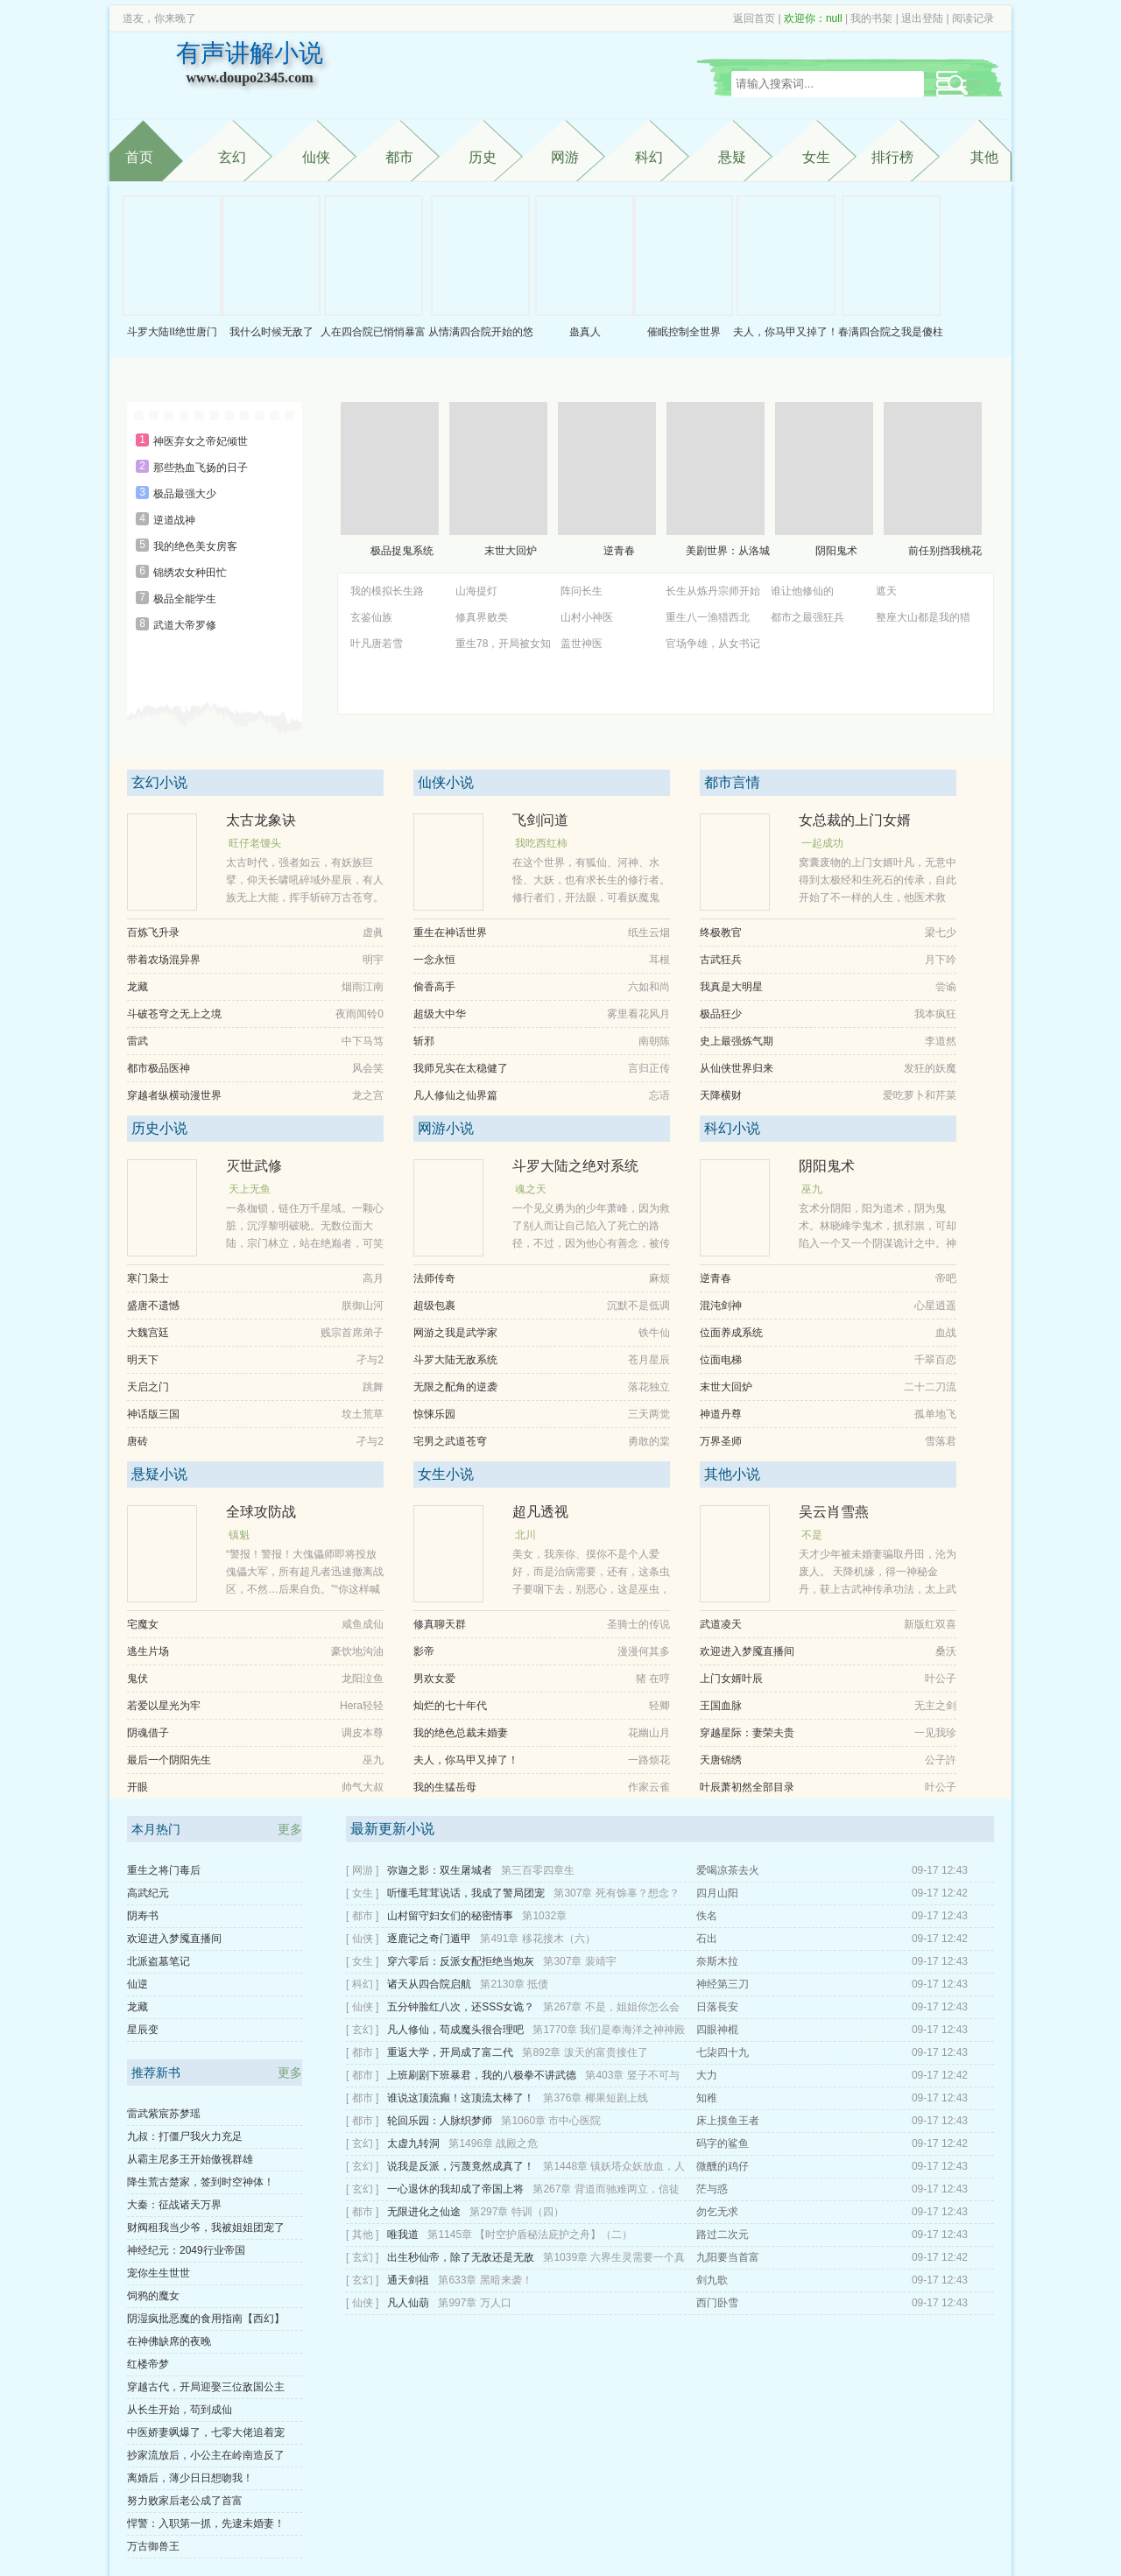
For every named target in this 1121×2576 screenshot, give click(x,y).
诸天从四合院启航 (429, 1984)
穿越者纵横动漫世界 (174, 1095)
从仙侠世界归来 (736, 1068)
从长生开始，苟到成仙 (179, 2410)
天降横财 (721, 1095)
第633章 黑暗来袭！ (485, 2280)
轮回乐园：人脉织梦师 (439, 2121)
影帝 (423, 1651)
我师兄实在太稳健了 (460, 1068)
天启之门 (148, 1387)
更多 (290, 1829)
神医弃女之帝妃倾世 (200, 441)
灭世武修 (254, 1165)
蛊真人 (585, 332)
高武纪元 (148, 1893)
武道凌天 (721, 1624)
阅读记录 (973, 18)
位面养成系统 (731, 1333)
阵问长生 (581, 591)
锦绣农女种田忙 (190, 573)
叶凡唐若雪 (376, 643)
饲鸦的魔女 (153, 2296)
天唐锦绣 (721, 1760)
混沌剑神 (721, 1305)
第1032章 (544, 1916)
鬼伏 (137, 1678)
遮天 (886, 591)
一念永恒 (434, 960)
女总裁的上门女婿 (855, 820)
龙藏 (137, 987)
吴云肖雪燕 (834, 1511)
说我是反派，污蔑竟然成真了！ (460, 2166)
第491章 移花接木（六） (537, 1938)
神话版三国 (153, 1414)
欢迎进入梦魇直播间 (747, 1651)
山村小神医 (586, 617)
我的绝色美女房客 (195, 546)
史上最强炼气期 (736, 1041)
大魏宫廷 (148, 1333)
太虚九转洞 (413, 2143)
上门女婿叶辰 (731, 1678)
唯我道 (403, 2234)
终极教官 (721, 932)
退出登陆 (922, 18)
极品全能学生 (184, 599)
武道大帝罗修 (184, 625)
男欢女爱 (434, 1678)
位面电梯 (721, 1360)
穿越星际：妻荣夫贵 (747, 1733)
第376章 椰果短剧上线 (595, 2098)
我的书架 (871, 18)
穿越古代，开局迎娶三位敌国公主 (206, 2387)
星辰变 (143, 2029)
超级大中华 (439, 1014)
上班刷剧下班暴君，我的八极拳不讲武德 (481, 2075)
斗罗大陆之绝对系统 (575, 1165)
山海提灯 (476, 591)
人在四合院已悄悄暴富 (373, 332)
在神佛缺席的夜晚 (169, 2341)
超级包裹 (434, 1305)
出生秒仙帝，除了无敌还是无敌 (460, 2257)
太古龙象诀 (261, 820)
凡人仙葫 (408, 2303)
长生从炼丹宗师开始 (713, 591)
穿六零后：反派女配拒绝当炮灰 (460, 1961)
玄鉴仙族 (371, 617)
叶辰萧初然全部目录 (747, 1787)
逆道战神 (174, 520)
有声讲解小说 (249, 65)
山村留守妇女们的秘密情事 (450, 1916)
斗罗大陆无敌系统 (455, 1360)
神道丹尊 (721, 1414)
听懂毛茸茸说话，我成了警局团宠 (466, 1893)
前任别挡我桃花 (945, 551)
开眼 (137, 1787)
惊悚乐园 (434, 1414)
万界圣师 (721, 1441)
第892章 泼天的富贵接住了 (584, 2052)
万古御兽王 (153, 2546)
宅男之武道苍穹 (450, 1441)
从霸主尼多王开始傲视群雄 (190, 2159)
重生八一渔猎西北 (708, 617)
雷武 (137, 1041)
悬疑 (732, 157)
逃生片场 (148, 1651)
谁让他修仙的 (802, 591)
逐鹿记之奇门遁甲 (429, 1938)
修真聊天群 (439, 1624)
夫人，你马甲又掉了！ (785, 332)
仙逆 (137, 1984)
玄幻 (232, 157)
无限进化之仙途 (424, 2212)
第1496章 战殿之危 (493, 2143)
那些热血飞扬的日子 (200, 467)
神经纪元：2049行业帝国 (186, 2250)
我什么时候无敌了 (271, 332)
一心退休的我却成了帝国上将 (455, 2189)
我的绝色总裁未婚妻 (460, 1733)
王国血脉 (721, 1706)
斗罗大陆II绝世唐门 (172, 332)
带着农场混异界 (164, 960)
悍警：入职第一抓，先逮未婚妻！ (206, 2523)
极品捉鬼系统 (402, 551)
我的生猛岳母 (444, 1787)
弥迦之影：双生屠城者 (439, 1870)
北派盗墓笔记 (158, 1961)
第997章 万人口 (474, 2303)
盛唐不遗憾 (153, 1305)
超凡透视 (540, 1511)
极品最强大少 (184, 494)
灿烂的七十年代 (450, 1706)
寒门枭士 (148, 1278)
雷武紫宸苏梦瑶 (164, 2114)
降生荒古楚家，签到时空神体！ (200, 2182)
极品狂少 (721, 1014)
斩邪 (423, 1041)
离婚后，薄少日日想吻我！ (190, 2478)
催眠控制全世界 (684, 332)
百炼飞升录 (153, 932)
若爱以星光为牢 (164, 1706)
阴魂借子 (148, 1733)
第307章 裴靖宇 (579, 1961)
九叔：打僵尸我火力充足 (185, 2136)
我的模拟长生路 (387, 591)
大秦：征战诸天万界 (174, 2205)
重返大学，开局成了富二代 (450, 2052)
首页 (139, 157)
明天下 (143, 1360)
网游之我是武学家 (455, 1333)
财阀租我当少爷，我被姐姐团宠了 (206, 2227)
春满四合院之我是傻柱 (890, 332)
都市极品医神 (158, 1068)
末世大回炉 (510, 551)
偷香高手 (434, 987)
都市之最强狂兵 (807, 617)
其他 (984, 157)
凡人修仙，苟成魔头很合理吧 (455, 2029)
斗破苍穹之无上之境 (174, 1014)
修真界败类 (481, 617)
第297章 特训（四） (516, 2212)
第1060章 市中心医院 (551, 2121)
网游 (565, 157)
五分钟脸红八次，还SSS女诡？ (460, 2007)
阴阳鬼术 (836, 551)
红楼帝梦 (148, 2364)
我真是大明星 (731, 987)
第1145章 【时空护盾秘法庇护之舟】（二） (529, 2234)
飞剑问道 (540, 820)
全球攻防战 (261, 1511)
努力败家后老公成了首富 (185, 2501)
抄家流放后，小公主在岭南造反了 (206, 2455)
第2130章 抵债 (514, 1984)
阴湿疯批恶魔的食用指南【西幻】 (206, 2318)
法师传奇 (434, 1278)
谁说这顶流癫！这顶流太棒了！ (460, 2098)
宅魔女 (143, 1624)
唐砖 (137, 1441)
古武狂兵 (721, 960)
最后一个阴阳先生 (169, 1760)
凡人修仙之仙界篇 (455, 1095)
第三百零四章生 (538, 1870)
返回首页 (754, 18)
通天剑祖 (408, 2280)
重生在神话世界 (450, 932)
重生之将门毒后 (164, 1870)
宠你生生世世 (158, 2273)
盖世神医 (581, 643)
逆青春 (619, 551)
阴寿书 (143, 1916)
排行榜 (892, 157)
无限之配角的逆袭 (455, 1387)
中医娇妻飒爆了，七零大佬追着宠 (206, 2432)
